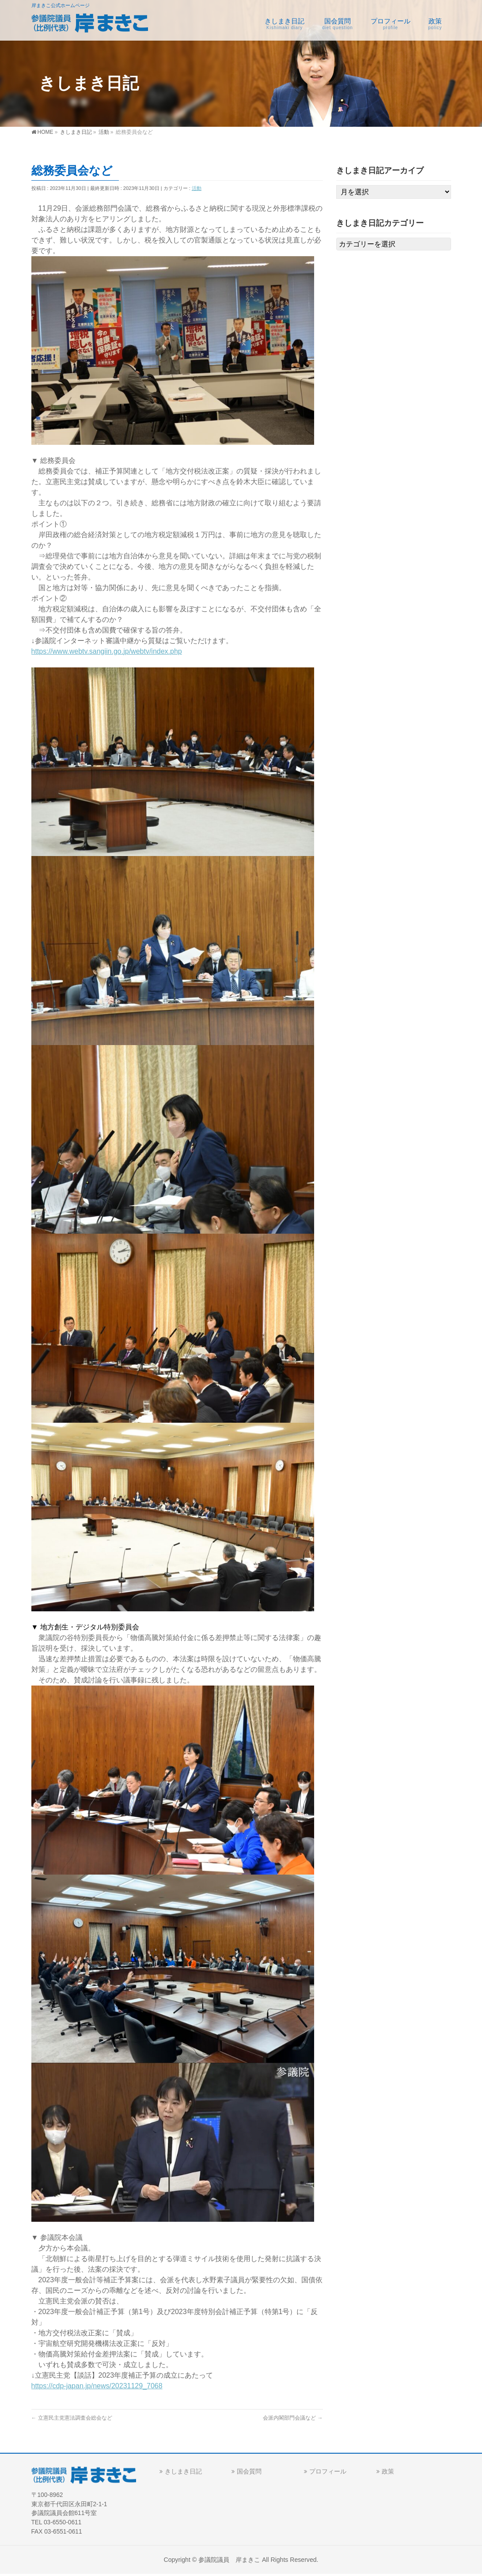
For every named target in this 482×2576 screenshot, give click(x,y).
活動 (196, 188)
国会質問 (249, 2472)
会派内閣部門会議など (293, 2418)
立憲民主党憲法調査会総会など (71, 2418)
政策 (388, 2472)
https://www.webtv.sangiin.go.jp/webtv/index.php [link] (106, 651)
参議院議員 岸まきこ (229, 2561)
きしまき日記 (183, 2472)
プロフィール (327, 2472)
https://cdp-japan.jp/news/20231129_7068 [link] (97, 2386)
